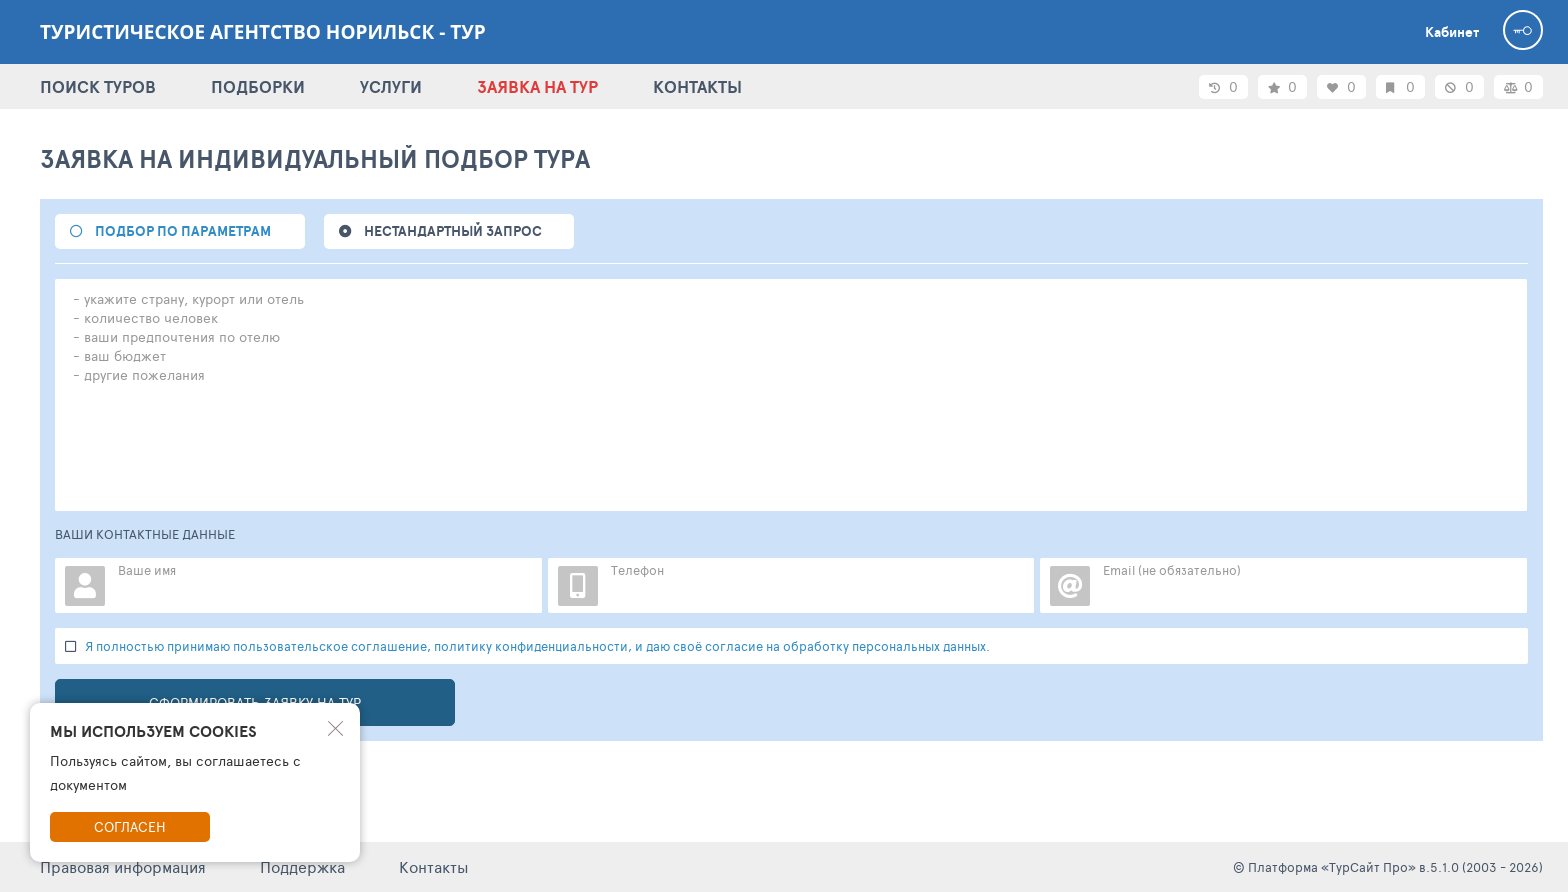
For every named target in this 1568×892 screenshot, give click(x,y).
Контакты (434, 866)
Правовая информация (123, 866)
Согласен (130, 826)
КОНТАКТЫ (697, 86)
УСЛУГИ (391, 86)
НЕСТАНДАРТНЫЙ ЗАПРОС (453, 231)
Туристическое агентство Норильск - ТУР (263, 32)
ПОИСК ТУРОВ (98, 86)
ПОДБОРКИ (258, 86)
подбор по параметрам (183, 231)
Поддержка (302, 866)
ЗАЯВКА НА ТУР (537, 86)
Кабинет (1452, 32)
